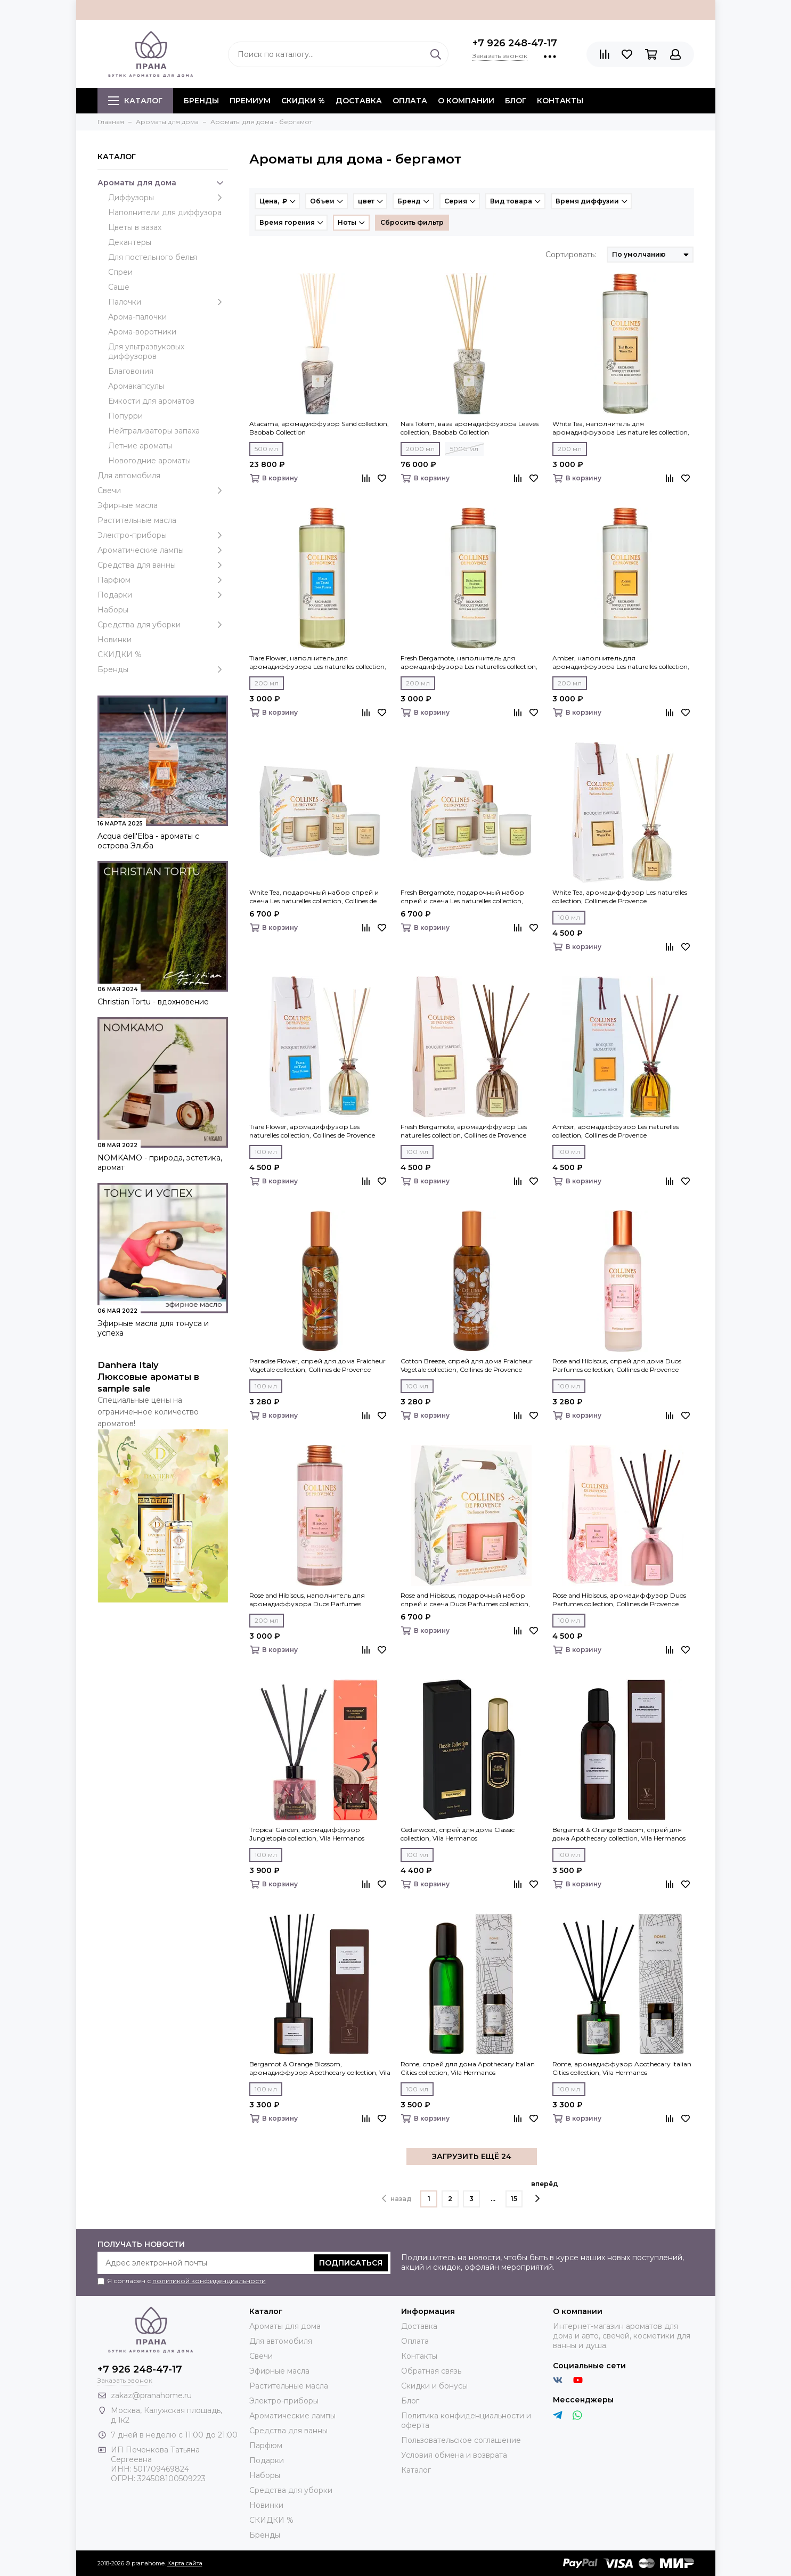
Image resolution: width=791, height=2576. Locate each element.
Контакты (560, 100)
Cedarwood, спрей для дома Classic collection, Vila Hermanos (458, 1834)
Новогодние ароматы (149, 460)
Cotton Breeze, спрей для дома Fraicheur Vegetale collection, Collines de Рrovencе (467, 1365)
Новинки (114, 639)
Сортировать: (570, 254)
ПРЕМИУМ (250, 100)
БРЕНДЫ (201, 100)
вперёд (544, 2191)
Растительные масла (136, 520)
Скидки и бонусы (434, 2386)
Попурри (125, 416)
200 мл (570, 449)
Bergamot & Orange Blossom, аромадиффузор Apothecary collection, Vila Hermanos (319, 2068)
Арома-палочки (137, 317)
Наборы (112, 610)
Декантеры (129, 242)
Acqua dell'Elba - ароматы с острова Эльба (148, 841)
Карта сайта (184, 2563)
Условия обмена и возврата (454, 2455)
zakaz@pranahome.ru (151, 2395)
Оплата (410, 100)
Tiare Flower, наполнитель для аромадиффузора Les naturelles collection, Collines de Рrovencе (317, 662)
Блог (515, 100)
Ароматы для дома (162, 182)
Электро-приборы (162, 535)
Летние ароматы (140, 446)
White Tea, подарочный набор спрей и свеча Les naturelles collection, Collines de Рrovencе (314, 896)
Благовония (130, 371)
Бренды (162, 669)
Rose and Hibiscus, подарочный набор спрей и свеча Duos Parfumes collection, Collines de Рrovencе (465, 1599)
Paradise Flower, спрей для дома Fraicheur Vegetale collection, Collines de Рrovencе (317, 1365)
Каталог (135, 100)
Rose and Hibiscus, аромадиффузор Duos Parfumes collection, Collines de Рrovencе (619, 1599)
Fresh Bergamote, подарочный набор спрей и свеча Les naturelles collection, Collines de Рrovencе (462, 896)
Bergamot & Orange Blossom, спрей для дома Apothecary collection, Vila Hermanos (619, 1834)
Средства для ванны (162, 565)
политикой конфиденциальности (209, 2281)
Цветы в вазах (134, 227)
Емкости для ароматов (151, 401)
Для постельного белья (152, 257)
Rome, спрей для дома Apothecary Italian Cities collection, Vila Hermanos (468, 2068)
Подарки (162, 595)
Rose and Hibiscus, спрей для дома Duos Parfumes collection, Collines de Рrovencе (616, 1365)
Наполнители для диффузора (165, 212)
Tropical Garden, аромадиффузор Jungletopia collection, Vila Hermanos (306, 1834)
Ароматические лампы (162, 550)
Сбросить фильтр (412, 222)
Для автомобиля (128, 475)
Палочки (168, 302)
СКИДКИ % (303, 100)
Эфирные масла (127, 505)
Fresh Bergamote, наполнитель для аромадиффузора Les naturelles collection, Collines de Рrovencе (469, 662)
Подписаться (350, 2263)
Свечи (162, 490)
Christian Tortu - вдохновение (153, 1002)
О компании (466, 100)
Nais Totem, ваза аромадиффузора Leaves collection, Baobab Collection (470, 428)
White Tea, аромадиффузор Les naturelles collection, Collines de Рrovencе (619, 896)
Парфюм (162, 580)
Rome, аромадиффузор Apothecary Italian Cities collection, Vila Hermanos (621, 2068)
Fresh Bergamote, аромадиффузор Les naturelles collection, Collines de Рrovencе (464, 1131)
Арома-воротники (142, 332)
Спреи (120, 272)
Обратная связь (431, 2371)
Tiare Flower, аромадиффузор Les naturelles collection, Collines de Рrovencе (312, 1131)
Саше (118, 287)
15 (514, 2199)
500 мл (266, 449)
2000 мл (420, 449)
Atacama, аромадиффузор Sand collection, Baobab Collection (319, 428)
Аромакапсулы (136, 386)
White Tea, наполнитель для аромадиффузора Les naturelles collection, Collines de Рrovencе (620, 428)
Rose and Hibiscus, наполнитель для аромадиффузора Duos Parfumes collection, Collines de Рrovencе (307, 1599)
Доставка (359, 100)
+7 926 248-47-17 (514, 43)
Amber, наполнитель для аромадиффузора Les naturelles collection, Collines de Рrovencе (620, 662)
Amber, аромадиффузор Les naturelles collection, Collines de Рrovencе (615, 1131)
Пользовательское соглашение (461, 2440)
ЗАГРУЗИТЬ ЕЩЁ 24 (471, 2156)
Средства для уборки (162, 624)
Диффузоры (168, 197)
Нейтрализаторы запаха (154, 431)
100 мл (569, 917)
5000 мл (464, 449)
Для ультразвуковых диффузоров (146, 351)
